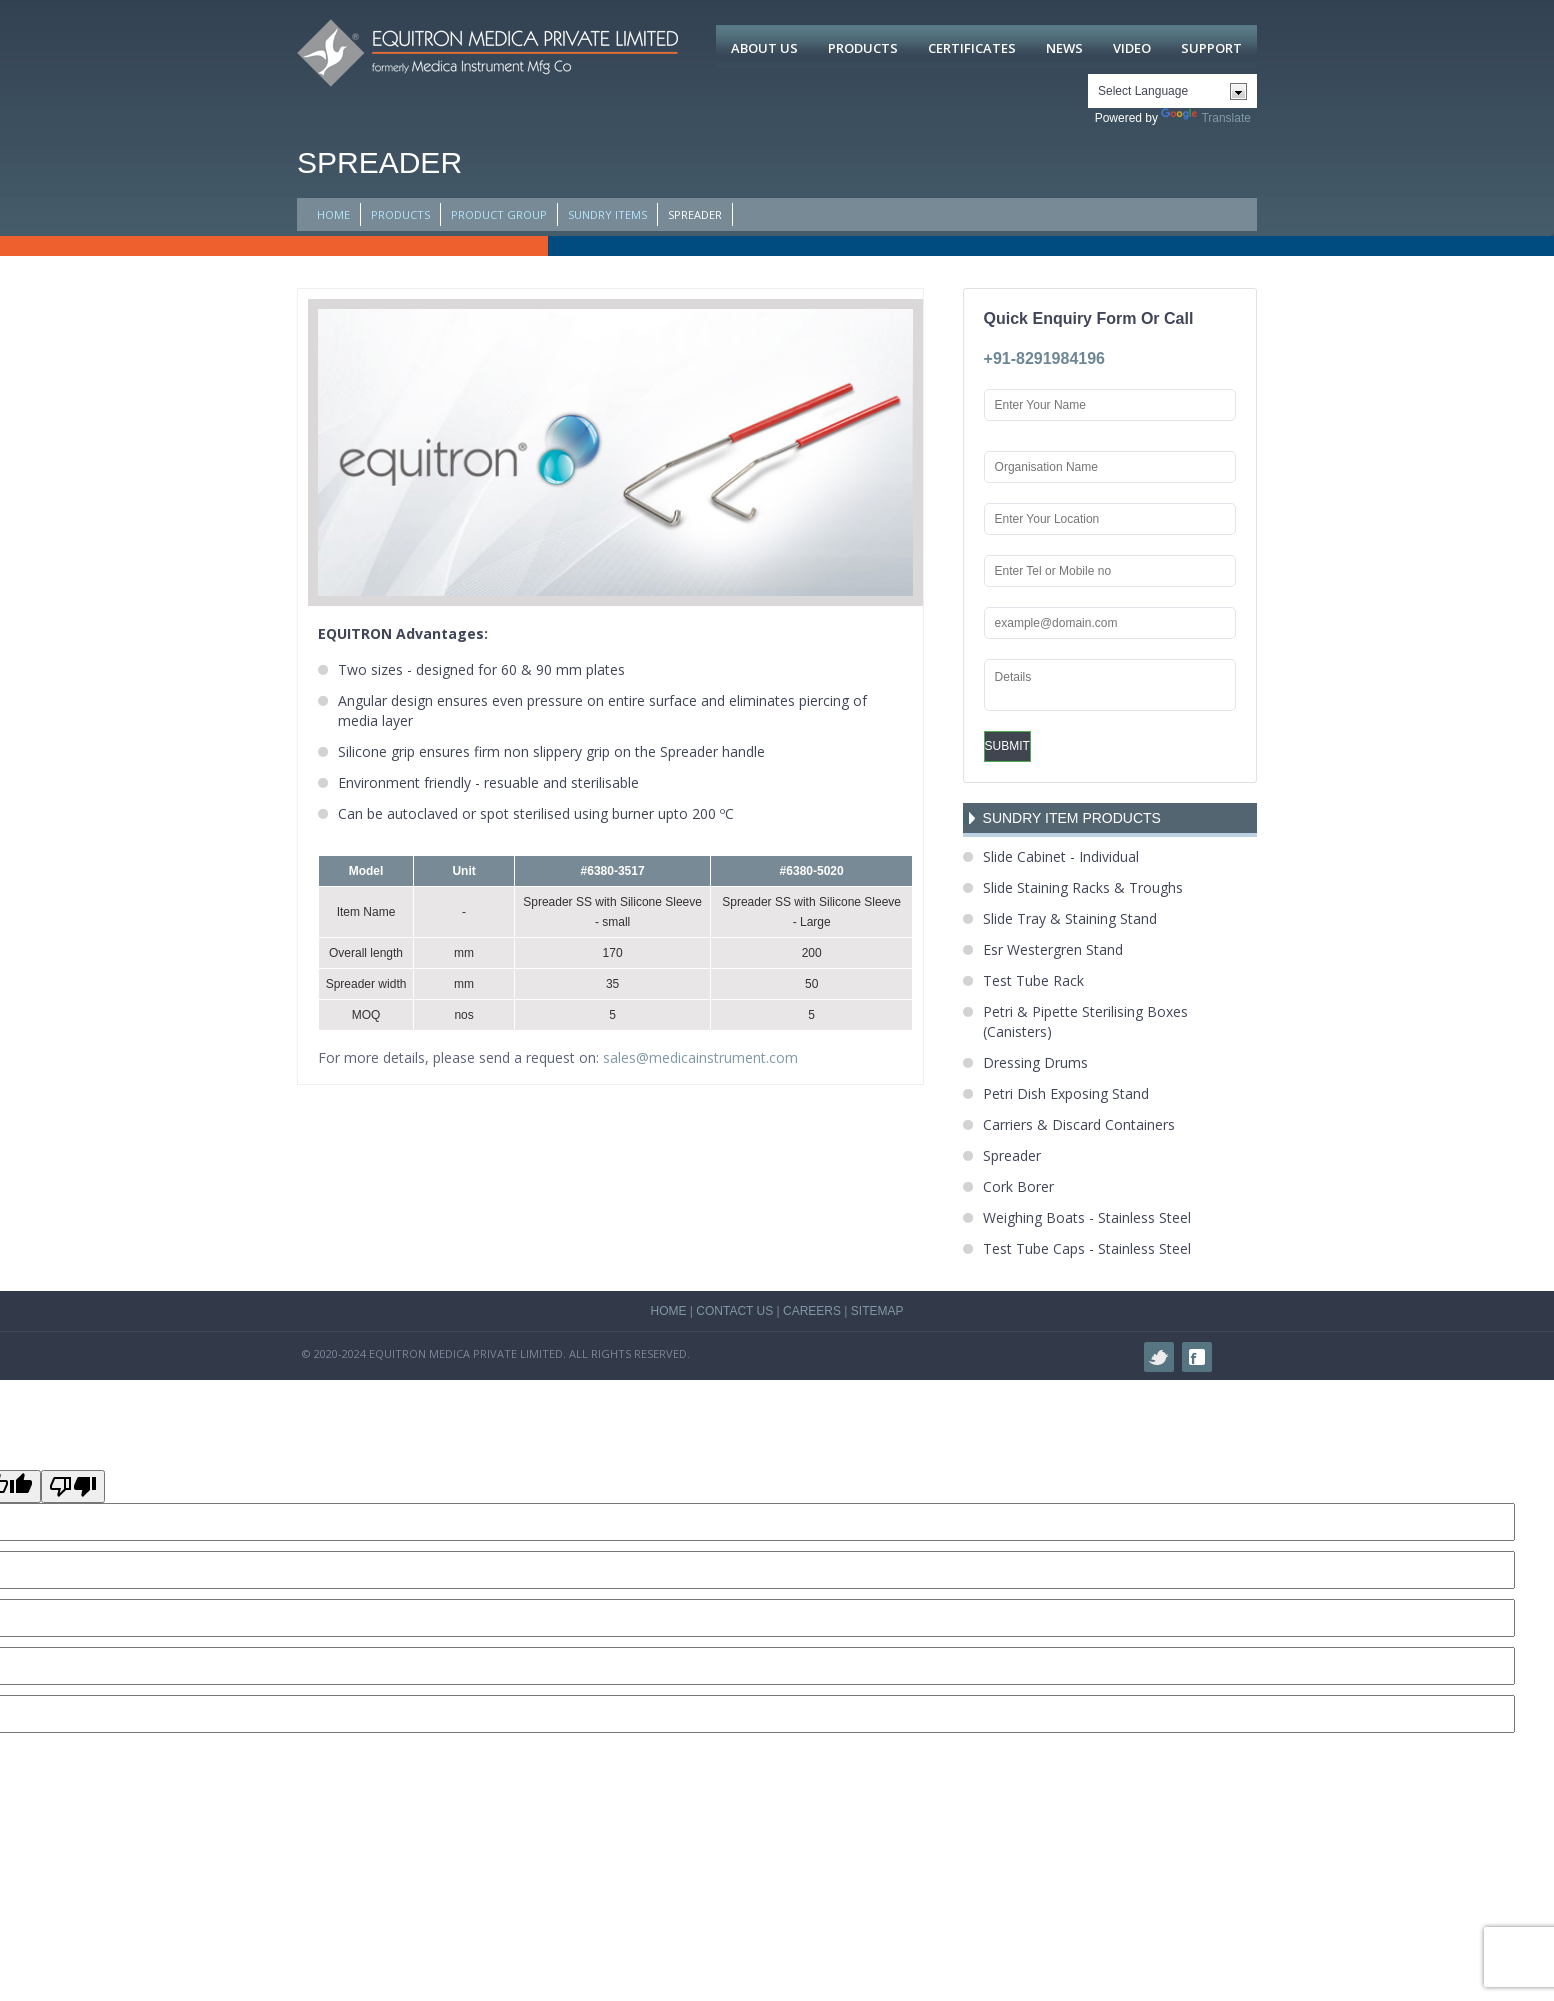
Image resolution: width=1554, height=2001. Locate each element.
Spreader (1012, 1155)
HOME (333, 214)
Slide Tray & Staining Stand (1070, 918)
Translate (1206, 118)
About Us (764, 48)
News (1064, 48)
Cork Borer (1018, 1186)
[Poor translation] (73, 1486)
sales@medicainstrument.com (700, 1057)
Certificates (972, 48)
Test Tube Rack (1033, 980)
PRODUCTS (400, 214)
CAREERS (812, 1311)
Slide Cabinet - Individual (1061, 856)
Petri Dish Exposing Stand (1066, 1093)
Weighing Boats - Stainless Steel (1087, 1217)
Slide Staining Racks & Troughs (1083, 887)
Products (863, 48)
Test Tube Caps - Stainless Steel (1087, 1248)
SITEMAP (877, 1311)
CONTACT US (734, 1311)
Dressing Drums (1035, 1062)
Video (1132, 48)
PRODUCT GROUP (499, 214)
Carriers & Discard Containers (1079, 1124)
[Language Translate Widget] (1172, 91)
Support (1211, 48)
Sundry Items (607, 214)
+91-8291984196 (1044, 358)
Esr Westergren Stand (1053, 949)
